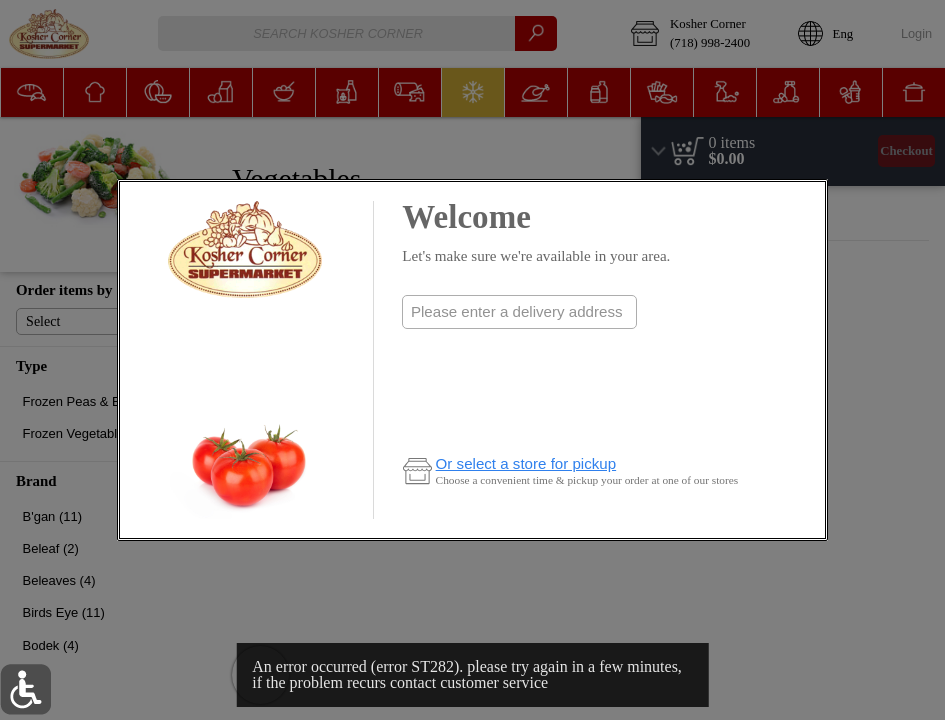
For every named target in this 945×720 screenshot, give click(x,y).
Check (519, 351)
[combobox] (519, 312)
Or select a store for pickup (526, 463)
